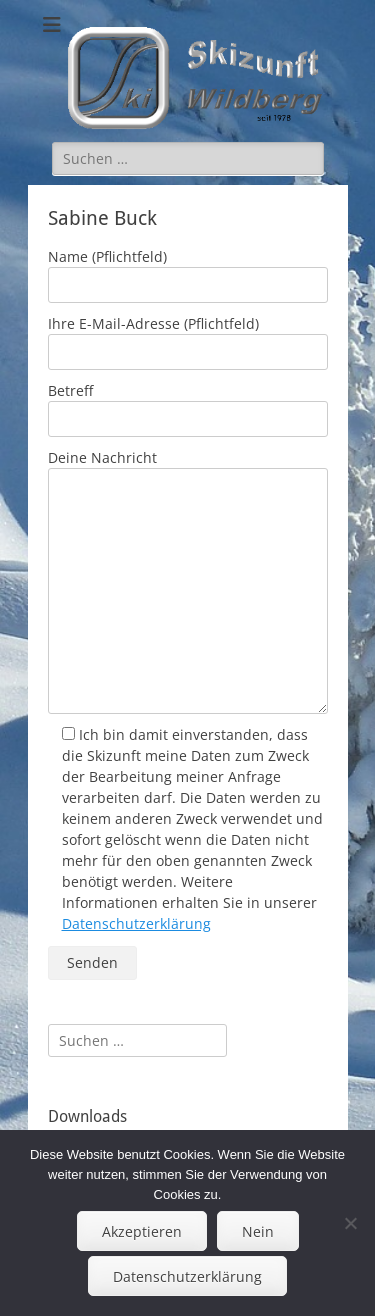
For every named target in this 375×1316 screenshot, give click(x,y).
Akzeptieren (142, 1231)
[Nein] (350, 1223)
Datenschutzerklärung (136, 923)
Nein (258, 1231)
